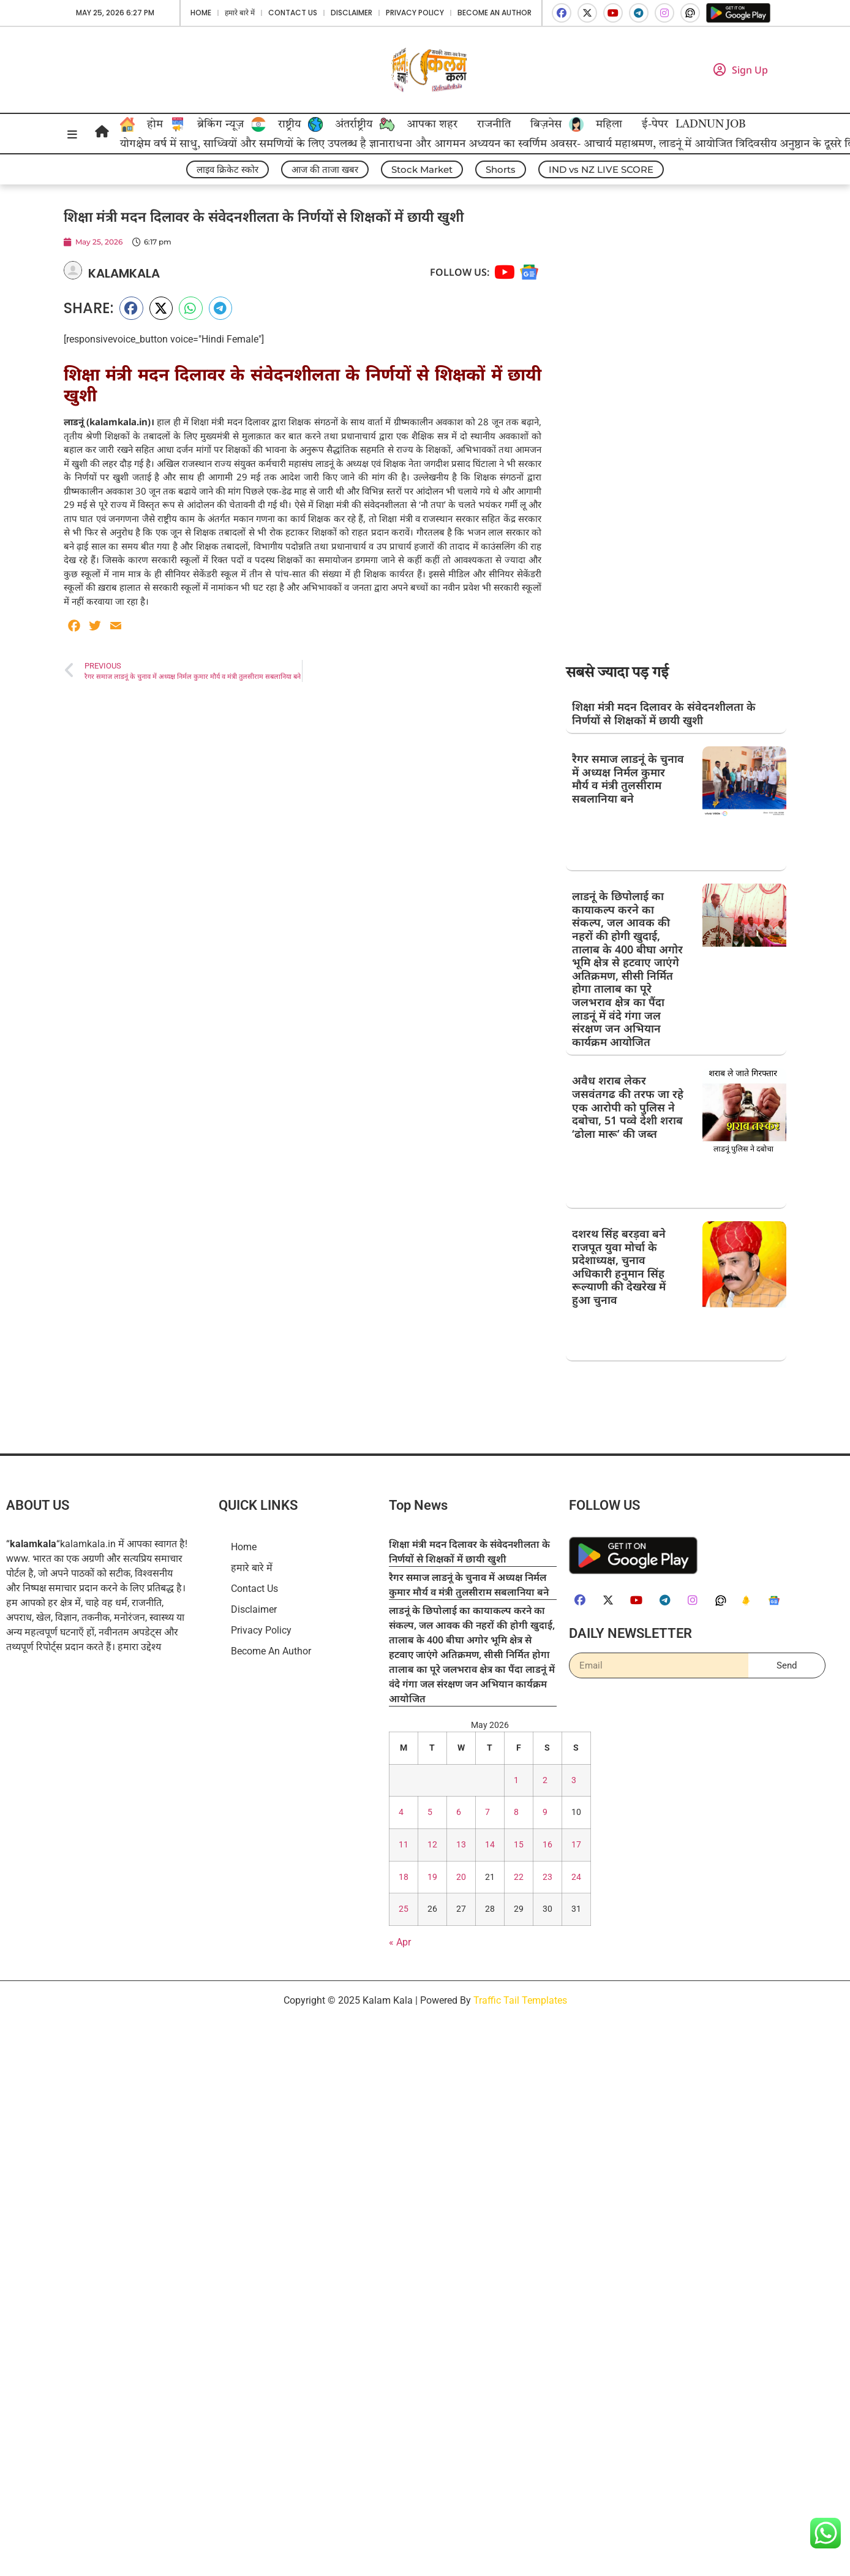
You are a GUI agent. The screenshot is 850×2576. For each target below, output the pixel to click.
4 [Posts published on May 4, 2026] (401, 1812)
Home (200, 12)
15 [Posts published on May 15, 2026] (519, 1844)
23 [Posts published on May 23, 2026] (547, 1877)
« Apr (400, 1942)
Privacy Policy (415, 12)
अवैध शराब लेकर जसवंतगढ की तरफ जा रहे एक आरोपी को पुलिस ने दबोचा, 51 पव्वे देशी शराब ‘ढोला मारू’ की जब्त (627, 1106)
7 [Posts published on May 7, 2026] (487, 1812)
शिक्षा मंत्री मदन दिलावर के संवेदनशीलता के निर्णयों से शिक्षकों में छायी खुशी (664, 713)
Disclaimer (351, 12)
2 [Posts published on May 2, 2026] (545, 1780)
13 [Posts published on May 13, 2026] (461, 1844)
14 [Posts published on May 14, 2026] (490, 1844)
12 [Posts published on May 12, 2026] (432, 1844)
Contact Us (292, 12)
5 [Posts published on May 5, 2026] (429, 1812)
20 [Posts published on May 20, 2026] (461, 1877)
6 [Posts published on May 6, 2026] (458, 1812)
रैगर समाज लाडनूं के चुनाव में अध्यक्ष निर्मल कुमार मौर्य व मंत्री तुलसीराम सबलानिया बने (628, 778)
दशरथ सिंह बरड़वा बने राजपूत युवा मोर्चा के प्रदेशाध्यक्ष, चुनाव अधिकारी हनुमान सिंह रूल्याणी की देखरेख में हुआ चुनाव (619, 1266)
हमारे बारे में (240, 12)
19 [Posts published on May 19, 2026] (432, 1877)
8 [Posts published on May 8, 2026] (516, 1812)
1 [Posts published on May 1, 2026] (516, 1780)
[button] (131, 308)
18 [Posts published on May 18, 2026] (403, 1877)
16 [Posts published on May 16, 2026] (547, 1844)
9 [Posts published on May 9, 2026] (545, 1812)
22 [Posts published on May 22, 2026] (519, 1877)
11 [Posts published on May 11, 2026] (403, 1844)
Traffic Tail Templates (520, 2000)
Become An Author (494, 12)
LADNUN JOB (710, 124)
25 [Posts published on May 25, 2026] (403, 1909)
